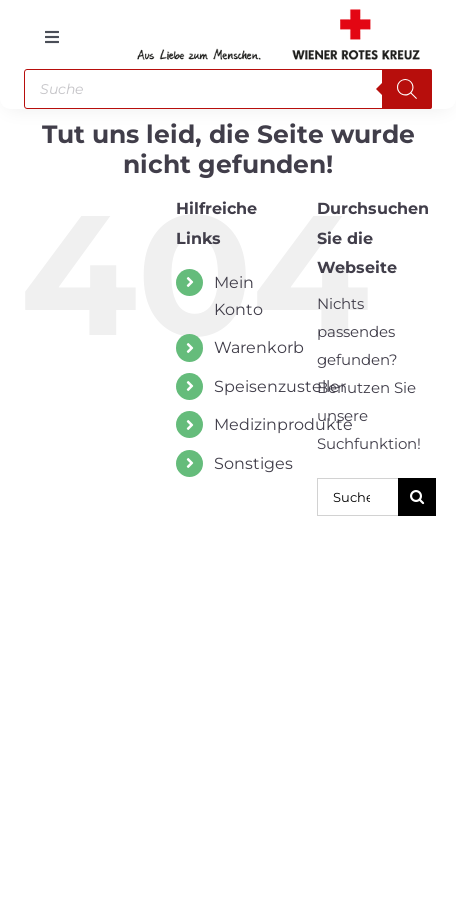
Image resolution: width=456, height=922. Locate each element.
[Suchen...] (357, 497)
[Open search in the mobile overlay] (228, 89)
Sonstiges (253, 463)
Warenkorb (259, 347)
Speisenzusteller (280, 386)
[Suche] (417, 497)
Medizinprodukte (283, 424)
